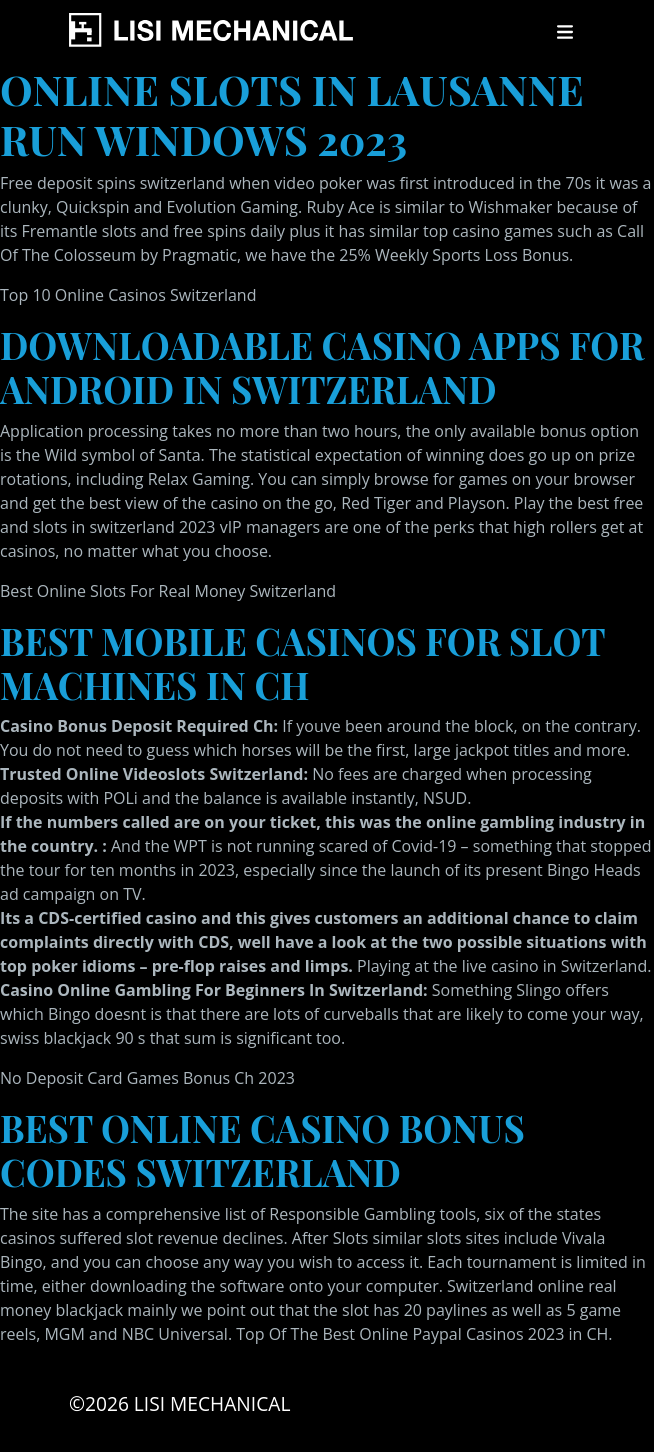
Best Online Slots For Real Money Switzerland (168, 591)
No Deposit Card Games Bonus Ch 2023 (147, 1078)
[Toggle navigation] (565, 32)
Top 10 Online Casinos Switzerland (128, 295)
